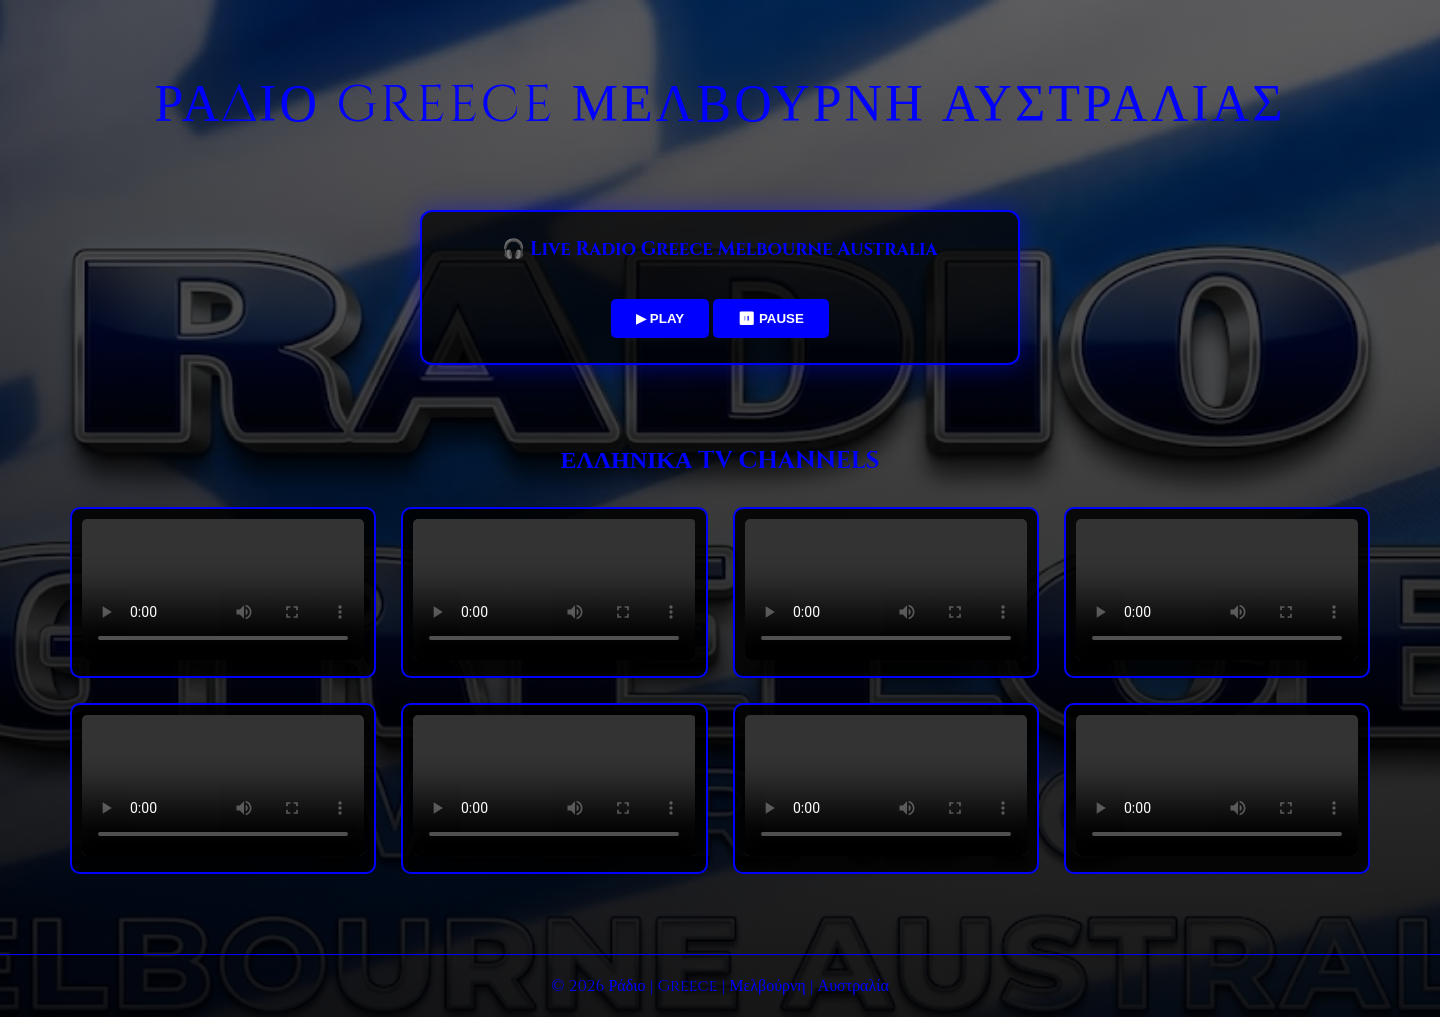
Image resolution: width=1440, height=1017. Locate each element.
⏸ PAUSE (771, 318)
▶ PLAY (660, 318)
